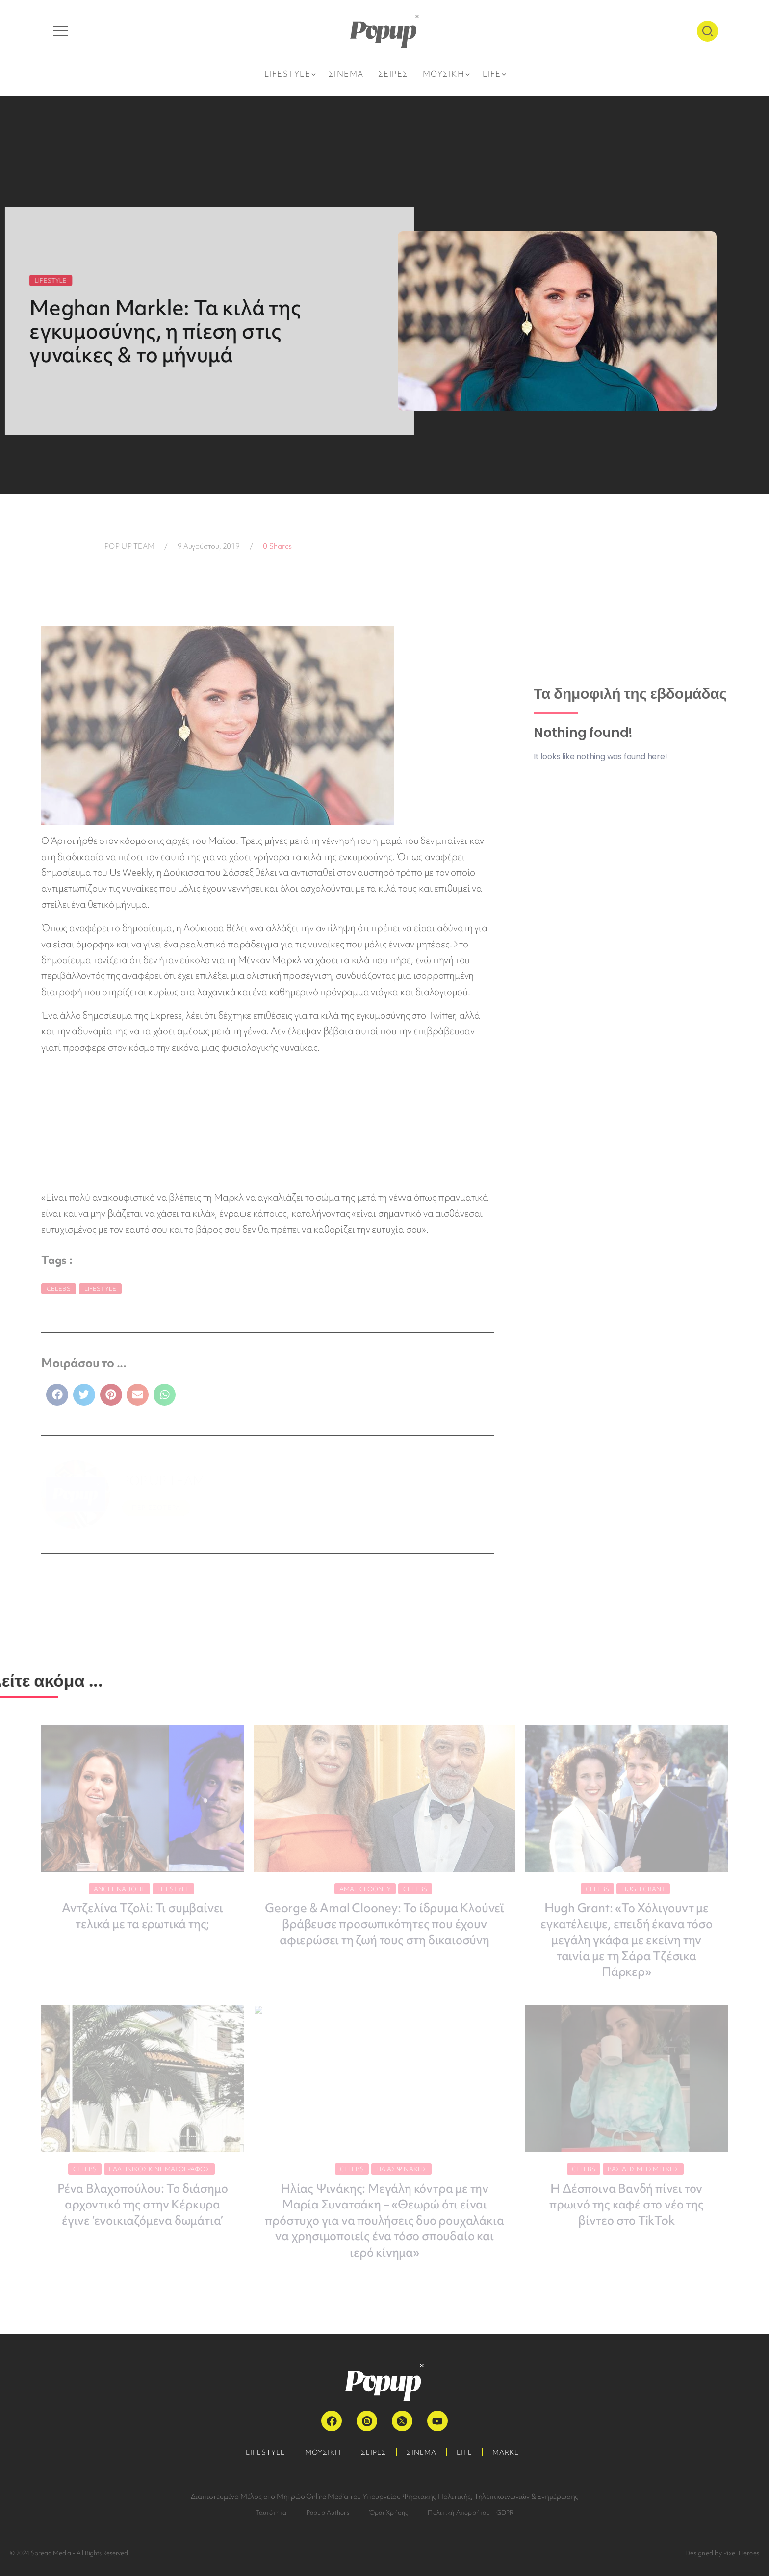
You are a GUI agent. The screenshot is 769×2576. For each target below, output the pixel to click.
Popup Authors (328, 2512)
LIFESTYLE (265, 2452)
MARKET (508, 2452)
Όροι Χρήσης (389, 2512)
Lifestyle (100, 1289)
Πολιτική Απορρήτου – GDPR (470, 2512)
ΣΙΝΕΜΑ (421, 2452)
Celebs (59, 1289)
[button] (57, 1395)
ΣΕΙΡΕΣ (373, 2452)
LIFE (464, 2452)
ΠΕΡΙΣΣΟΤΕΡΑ (156, 1507)
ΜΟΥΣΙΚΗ (323, 2452)
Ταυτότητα (271, 2512)
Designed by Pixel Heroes (722, 2553)
